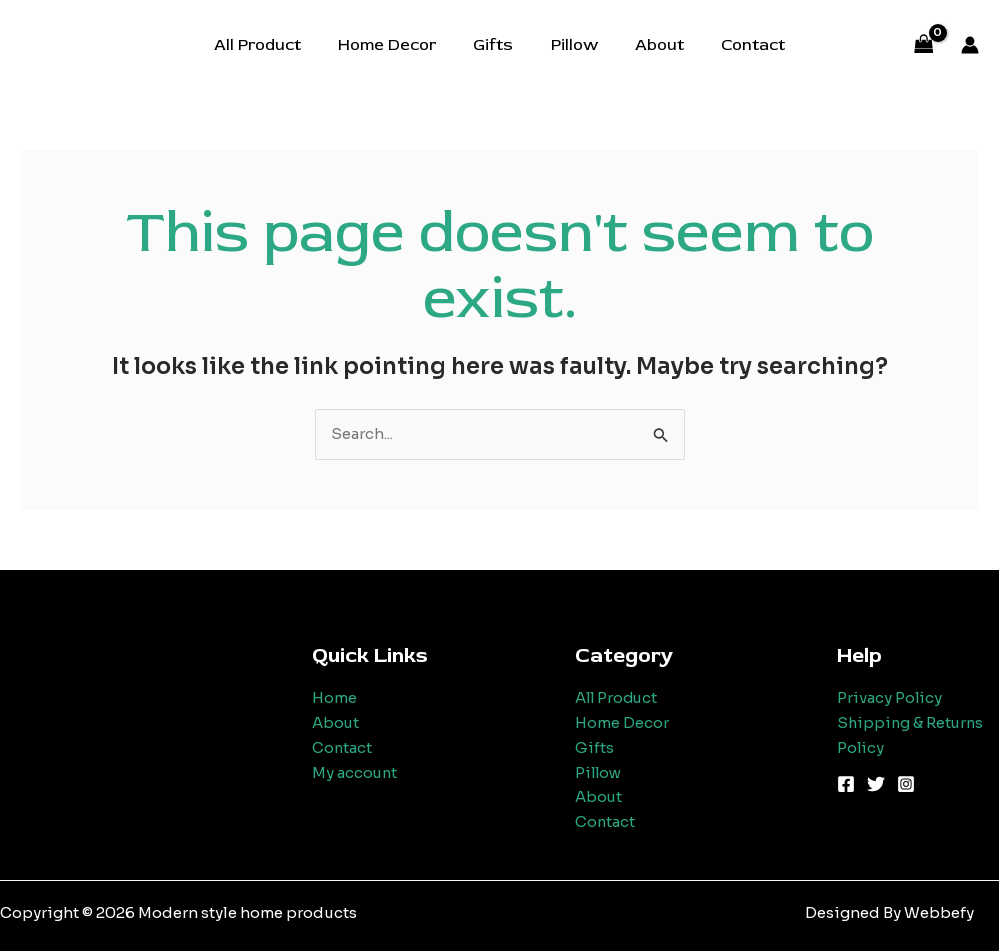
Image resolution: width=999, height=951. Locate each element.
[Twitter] (876, 784)
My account (355, 772)
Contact (740, 45)
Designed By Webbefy (889, 912)
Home (334, 697)
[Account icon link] (970, 45)
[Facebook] (846, 784)
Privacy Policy (890, 697)
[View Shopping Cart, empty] (924, 45)
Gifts (496, 45)
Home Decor (395, 45)
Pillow (571, 45)
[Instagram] (906, 784)
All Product (270, 45)
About (651, 45)
